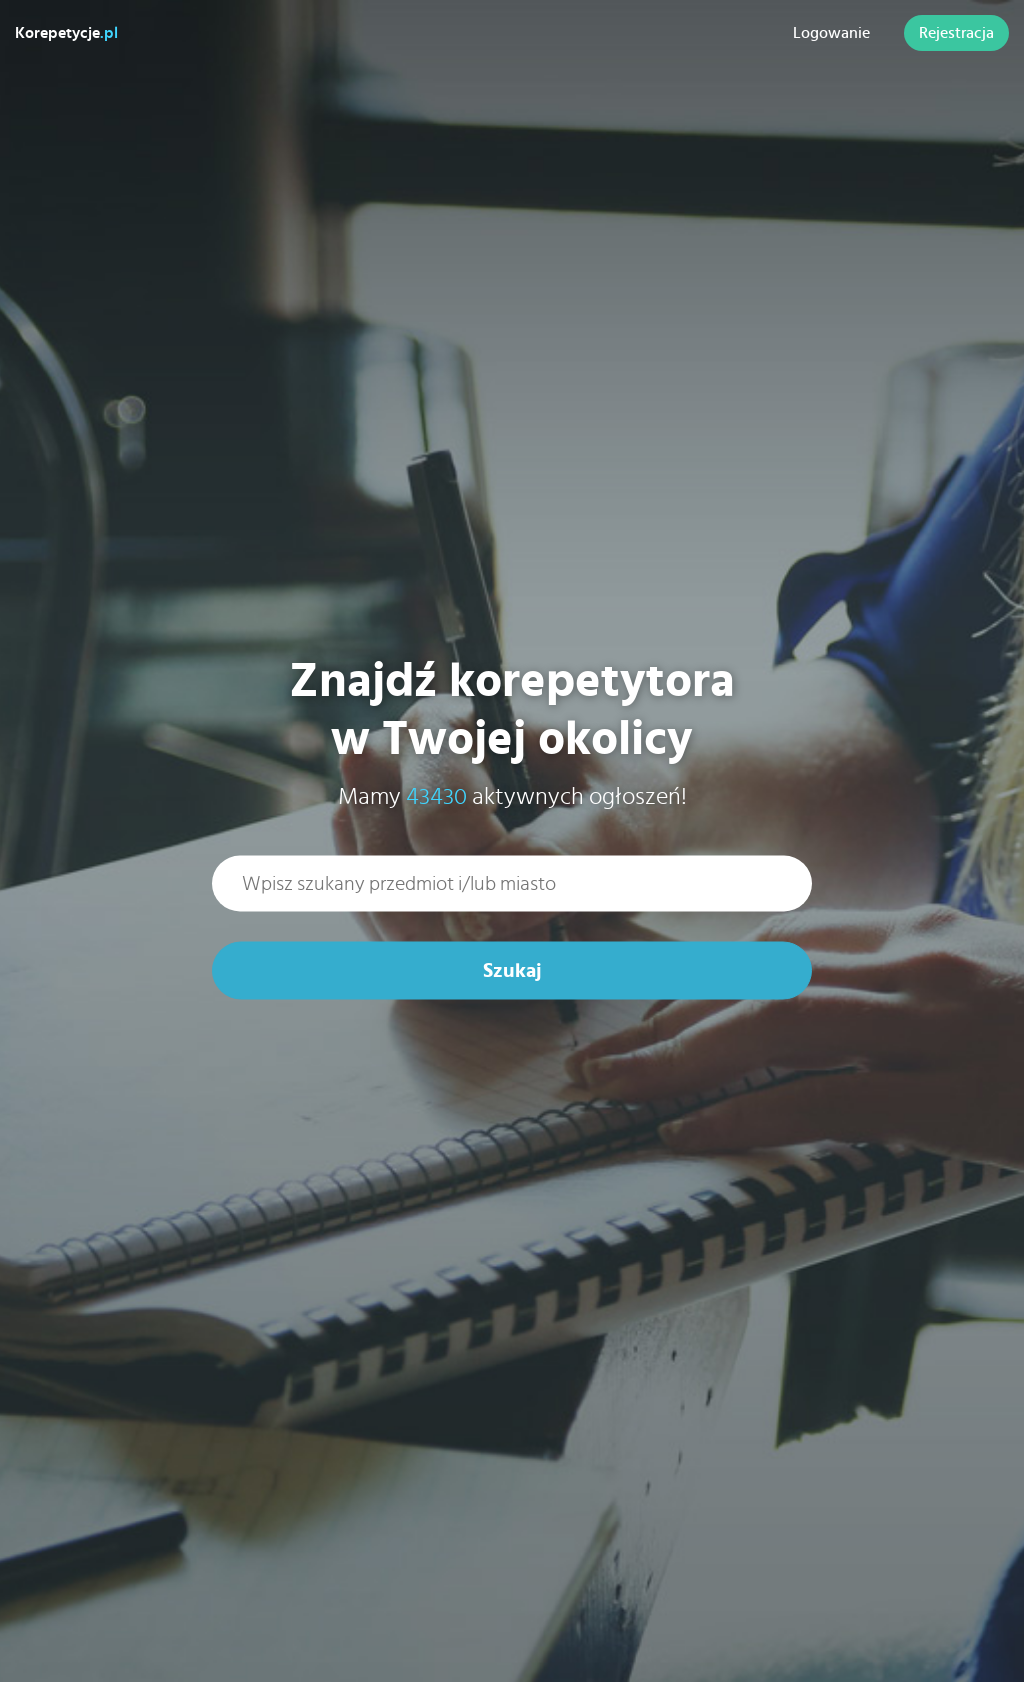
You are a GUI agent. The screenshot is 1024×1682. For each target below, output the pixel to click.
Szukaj (512, 971)
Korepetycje (66, 33)
